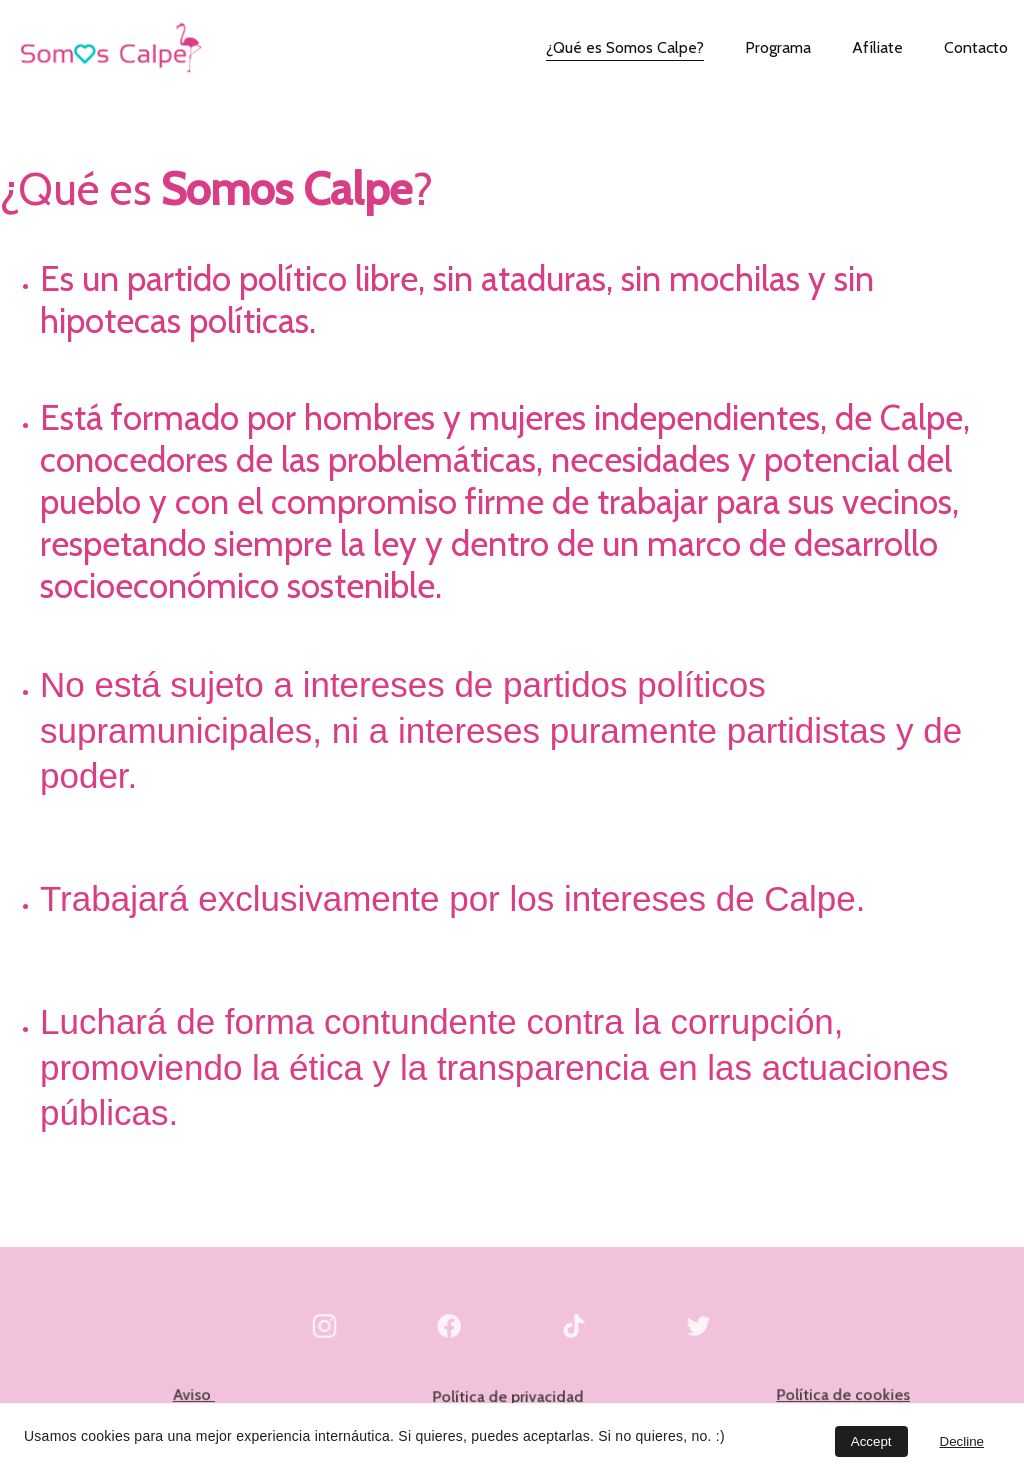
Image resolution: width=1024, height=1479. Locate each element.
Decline (962, 1441)
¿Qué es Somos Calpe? (625, 47)
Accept (871, 1441)
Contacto (976, 47)
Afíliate (877, 47)
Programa (778, 47)
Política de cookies (844, 1395)
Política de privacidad (508, 1397)
